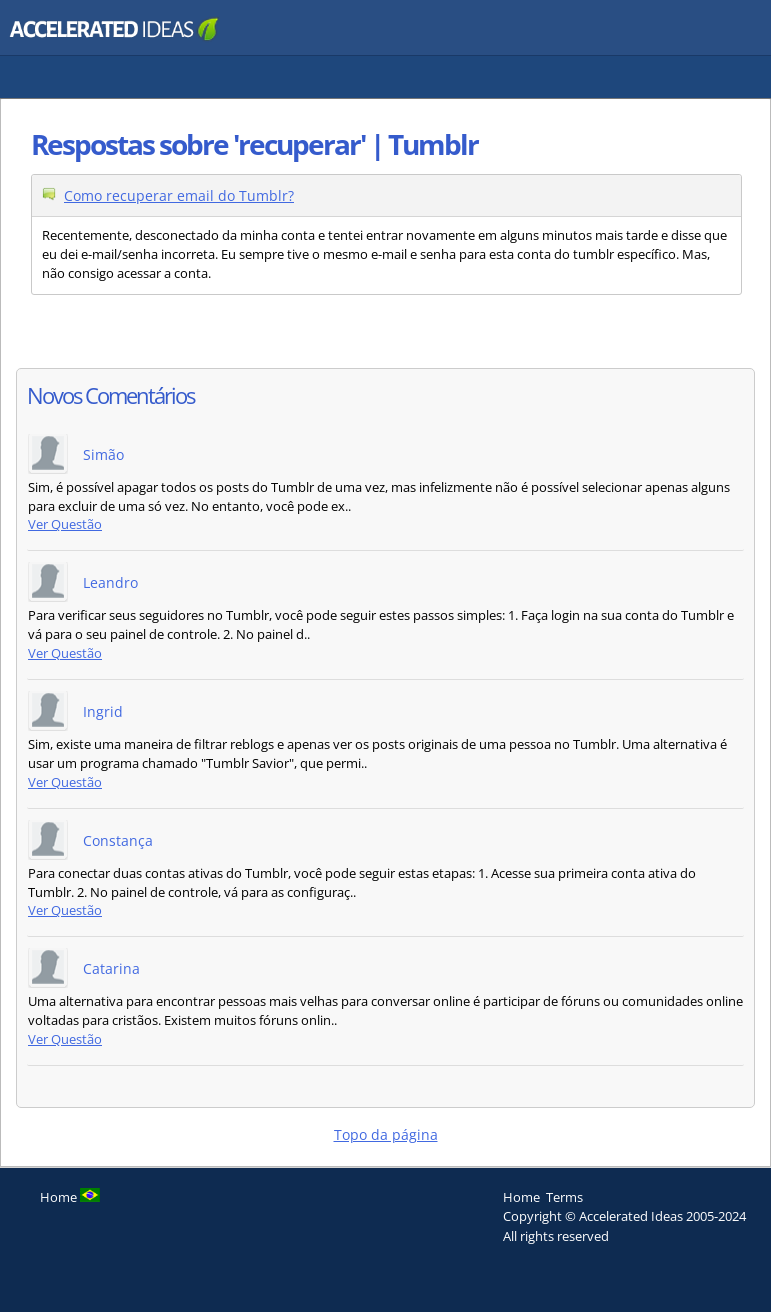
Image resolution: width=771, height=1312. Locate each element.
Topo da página (386, 1134)
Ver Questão (65, 524)
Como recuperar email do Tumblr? (179, 195)
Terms (564, 1197)
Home (521, 1197)
